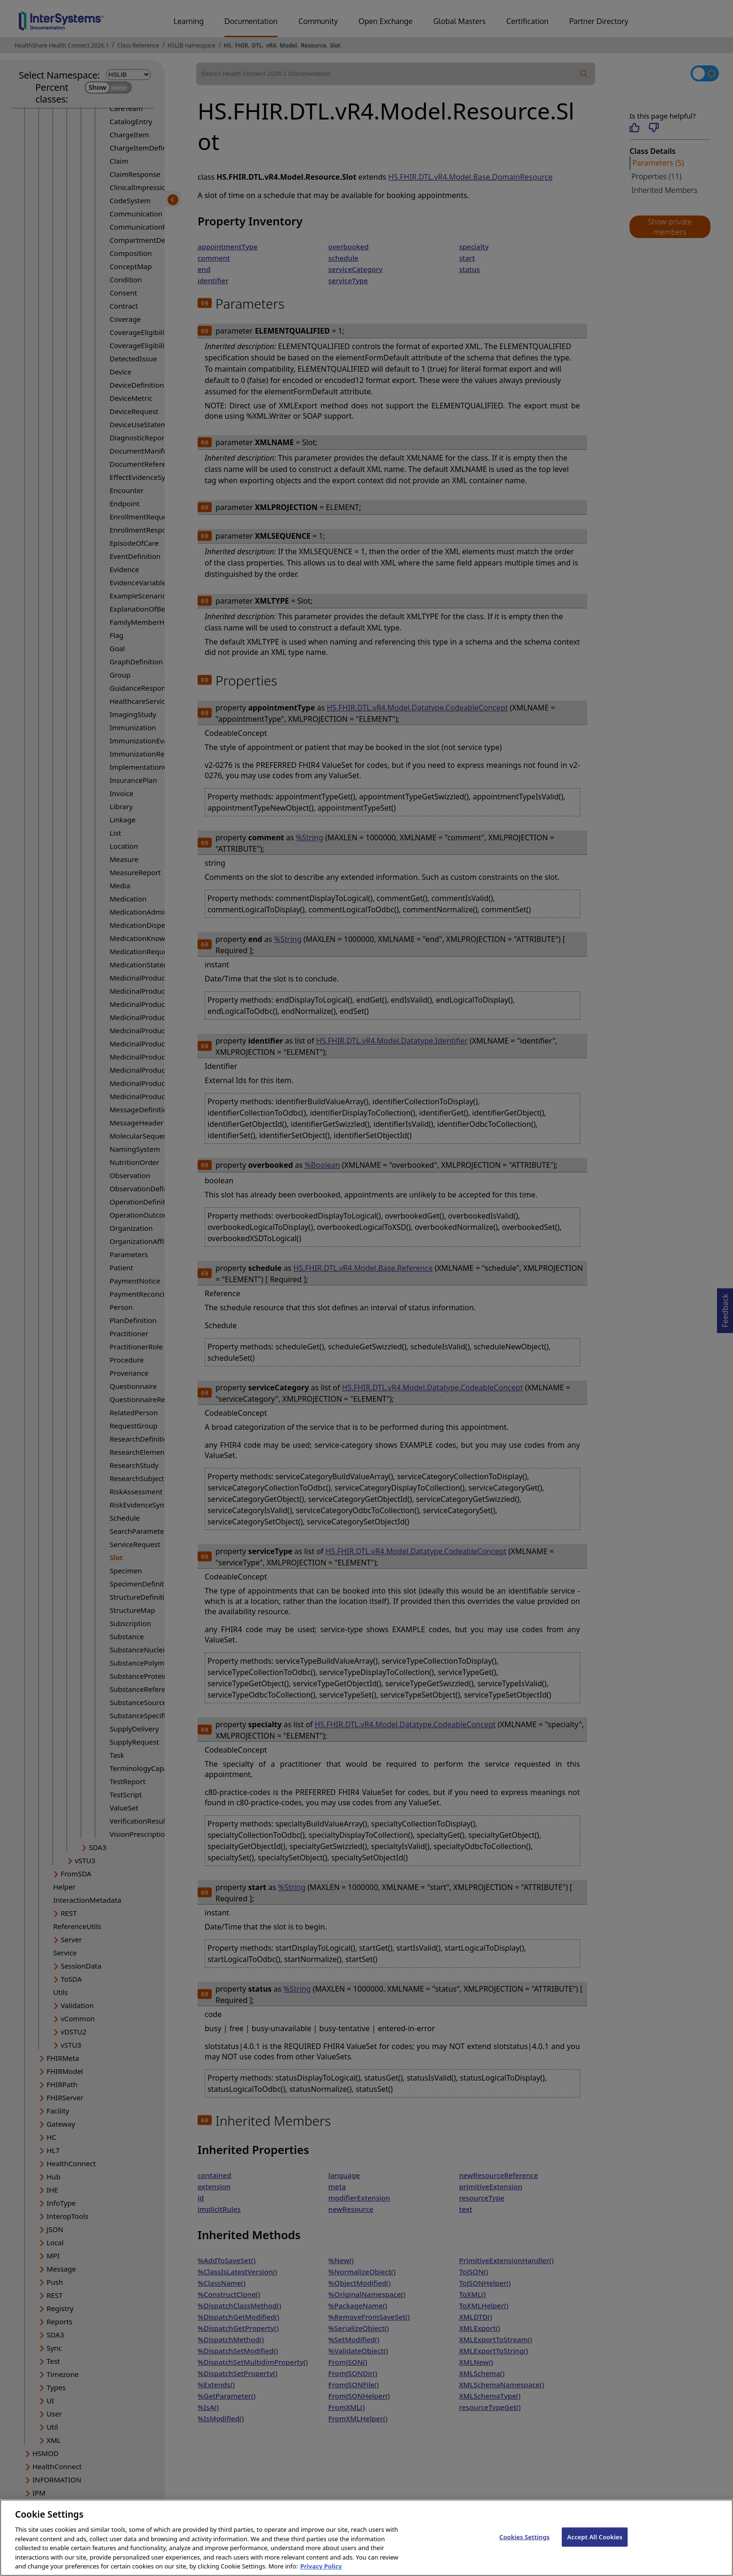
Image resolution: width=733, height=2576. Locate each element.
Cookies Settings (524, 2547)
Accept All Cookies (594, 2547)
